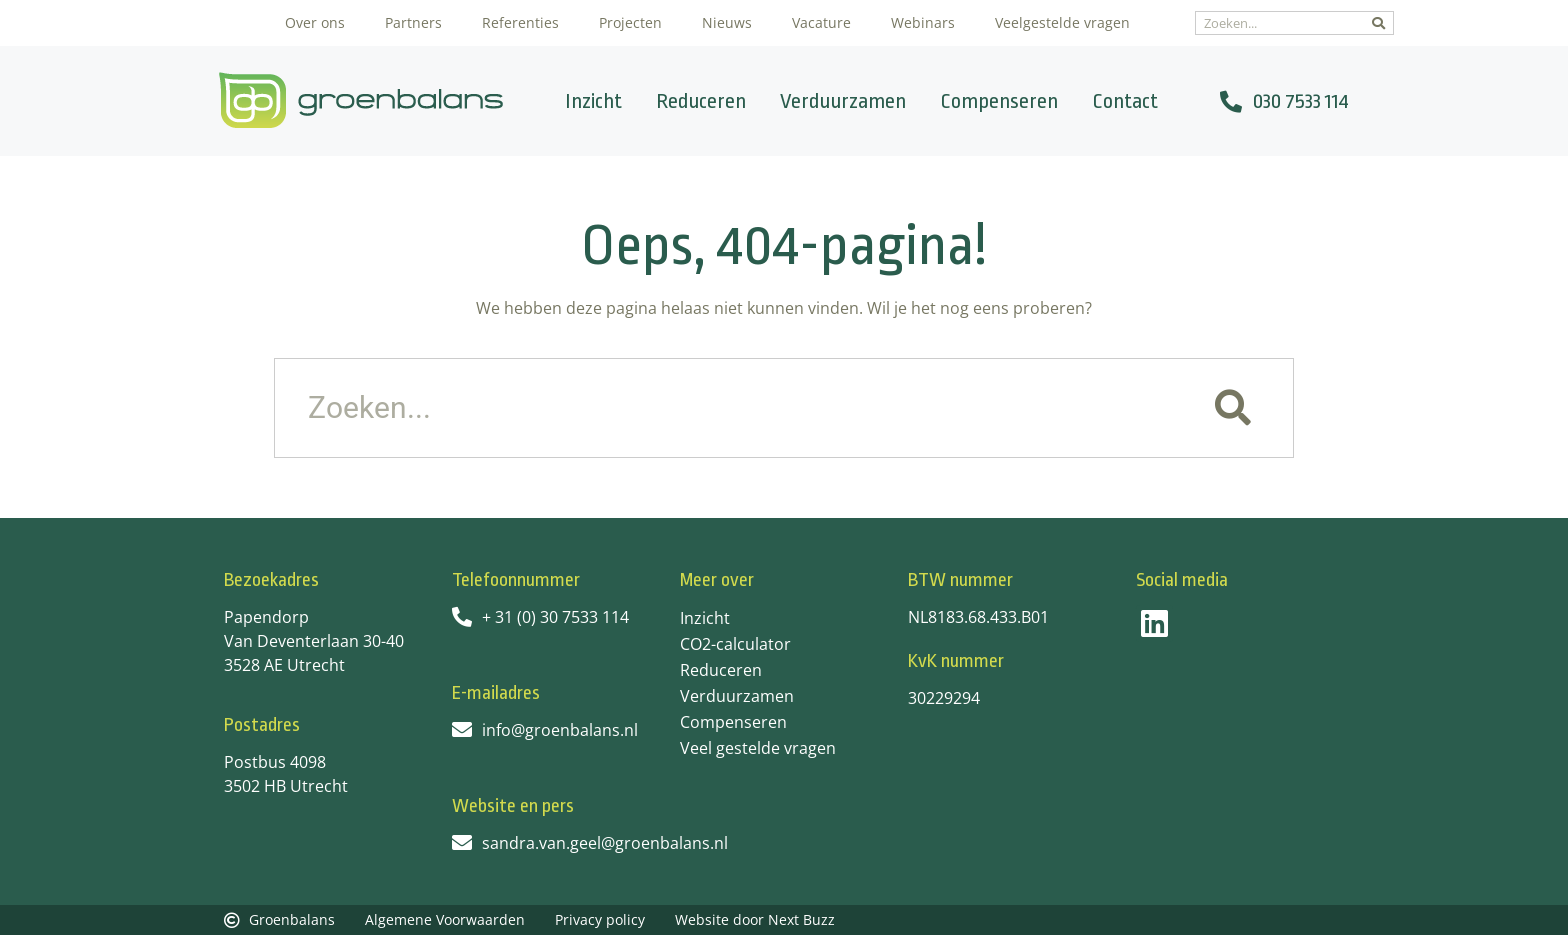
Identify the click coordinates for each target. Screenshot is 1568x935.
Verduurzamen (843, 101)
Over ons (315, 22)
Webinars (923, 22)
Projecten (630, 22)
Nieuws (727, 22)
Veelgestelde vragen (1062, 22)
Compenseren (999, 101)
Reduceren (701, 101)
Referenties (520, 22)
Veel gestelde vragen (758, 748)
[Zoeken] (1378, 23)
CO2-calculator (735, 644)
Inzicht (593, 101)
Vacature (821, 22)
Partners (413, 22)
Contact (1125, 101)
